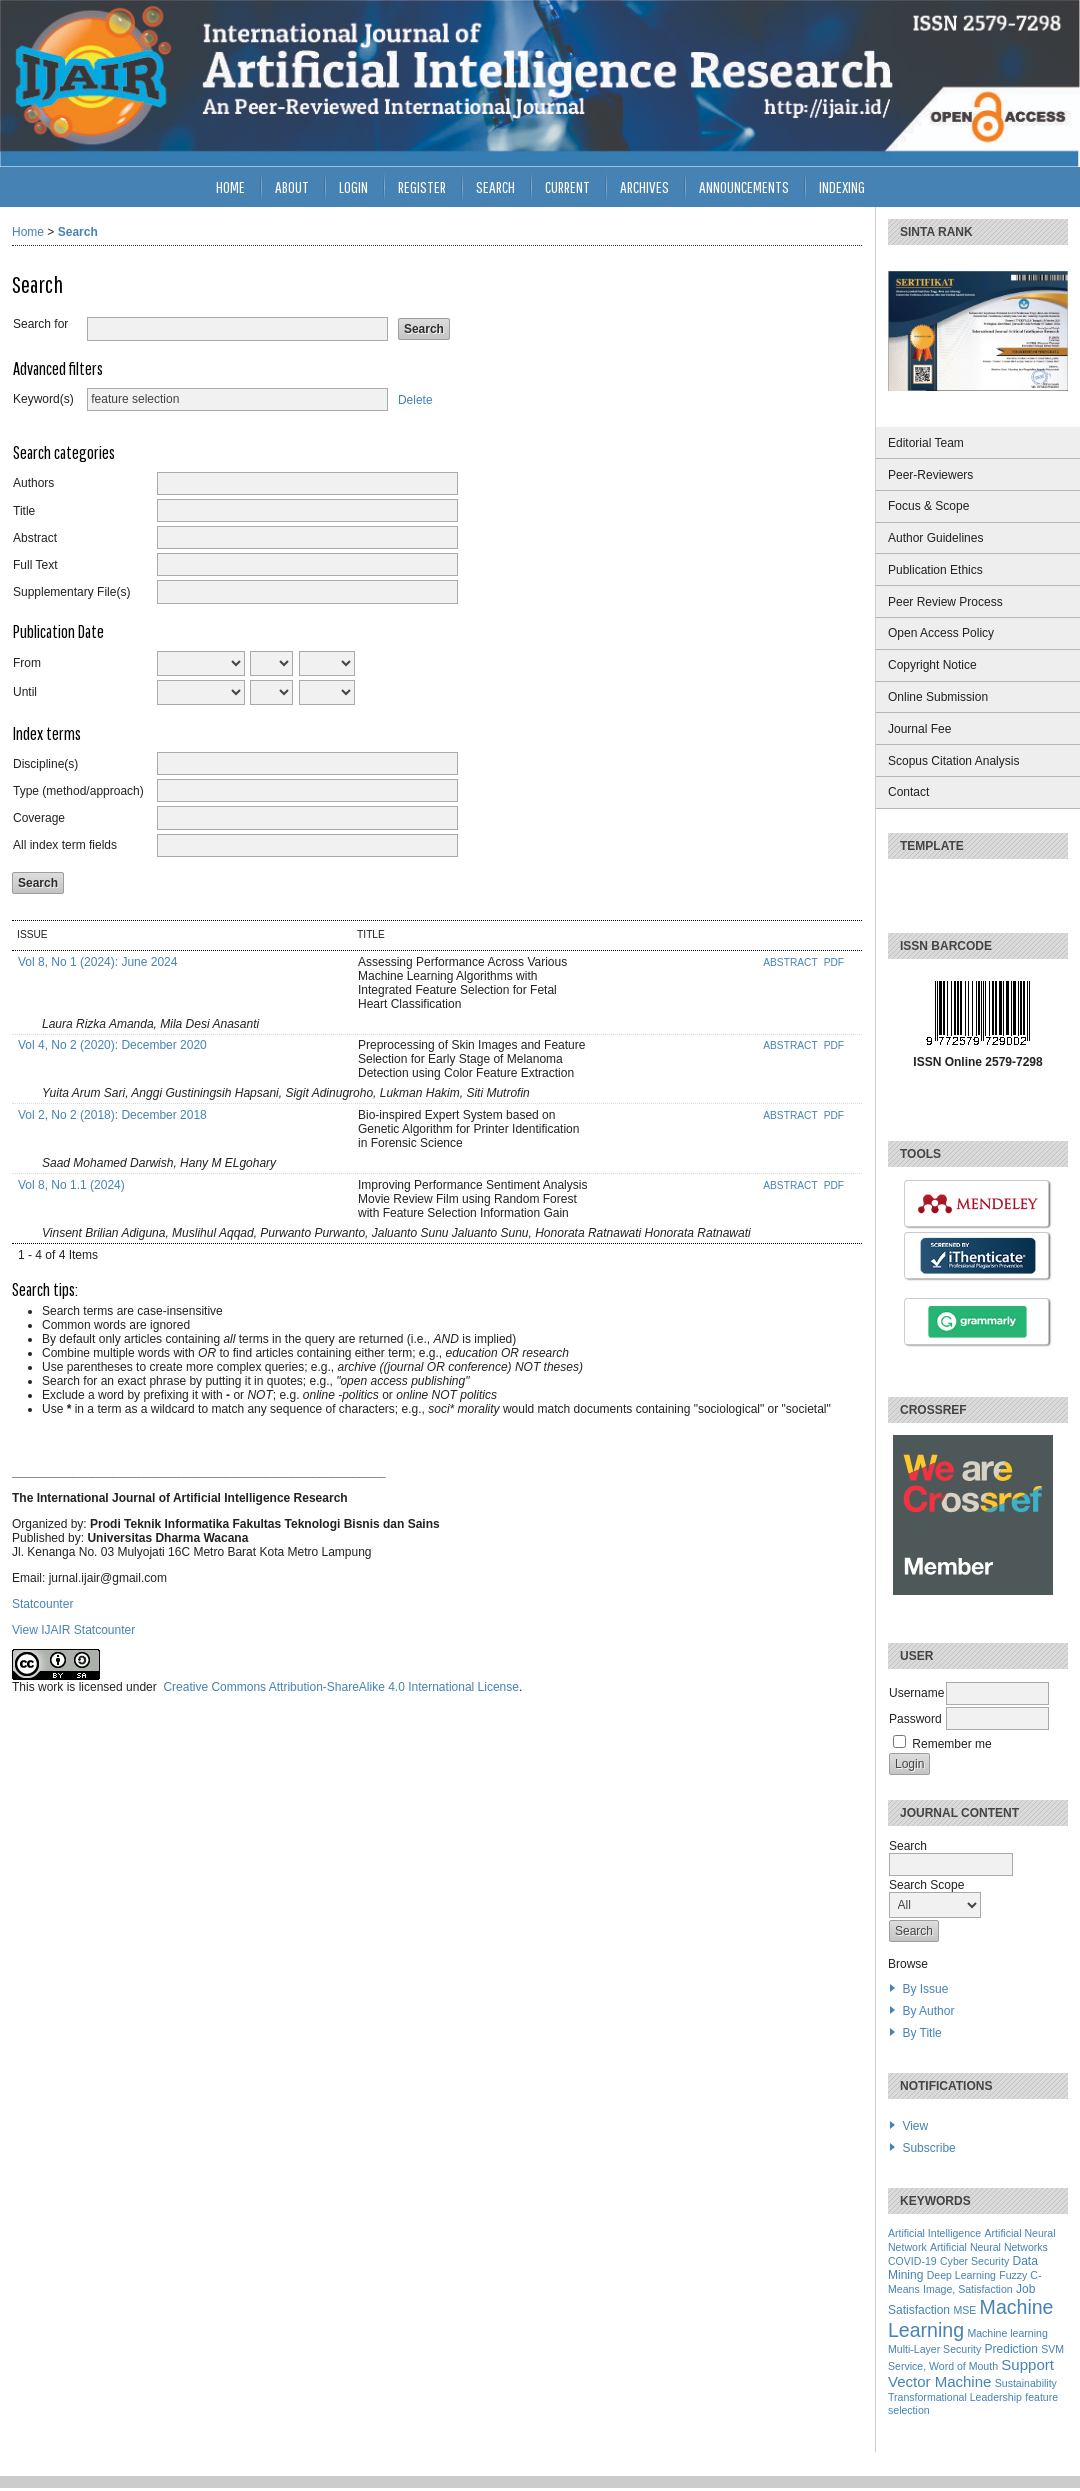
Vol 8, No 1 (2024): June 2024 (97, 962)
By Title (921, 2033)
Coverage (39, 818)
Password (915, 1719)
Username (916, 1693)
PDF (834, 962)
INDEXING (842, 186)
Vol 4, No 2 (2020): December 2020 (112, 1045)
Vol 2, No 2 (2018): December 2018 (112, 1115)
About (292, 186)
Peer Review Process (945, 602)
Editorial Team (926, 443)
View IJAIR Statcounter (73, 1630)
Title (24, 511)
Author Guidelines (935, 538)
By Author (928, 2011)
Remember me (951, 1744)
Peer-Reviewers (930, 475)
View (915, 2126)
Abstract (35, 538)
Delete (415, 399)
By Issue (925, 1989)
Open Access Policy (941, 633)
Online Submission (938, 697)
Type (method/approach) (78, 791)
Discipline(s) (45, 764)
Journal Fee (919, 729)
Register (422, 186)
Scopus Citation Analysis (953, 761)
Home (230, 186)
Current (567, 186)
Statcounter (42, 1604)
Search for (40, 324)
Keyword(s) (43, 399)
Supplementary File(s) (71, 592)
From (27, 663)
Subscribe (928, 2148)
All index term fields (65, 845)
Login (353, 186)
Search (495, 186)
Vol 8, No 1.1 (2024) (71, 1185)
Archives (644, 186)
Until (25, 692)
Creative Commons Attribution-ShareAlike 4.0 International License (341, 1687)
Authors (33, 483)
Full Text (35, 565)
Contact (908, 792)
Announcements (744, 186)
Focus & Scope (928, 506)
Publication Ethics (935, 570)
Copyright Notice (932, 665)
